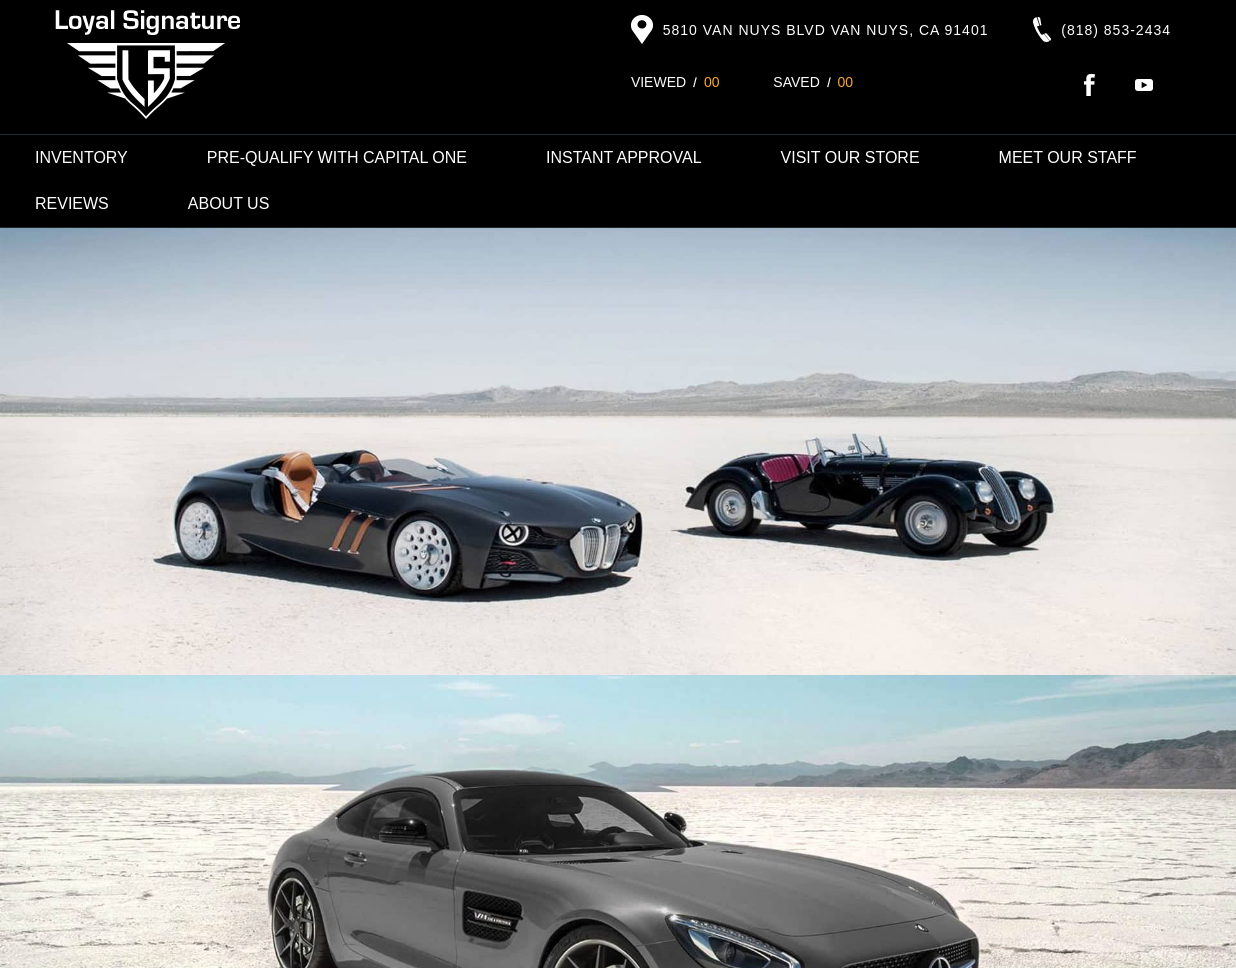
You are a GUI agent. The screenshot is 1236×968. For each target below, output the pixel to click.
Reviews (72, 203)
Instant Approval (624, 157)
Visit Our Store (850, 157)
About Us (229, 203)
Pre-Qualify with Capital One (337, 157)
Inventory (81, 157)
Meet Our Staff (1068, 157)
